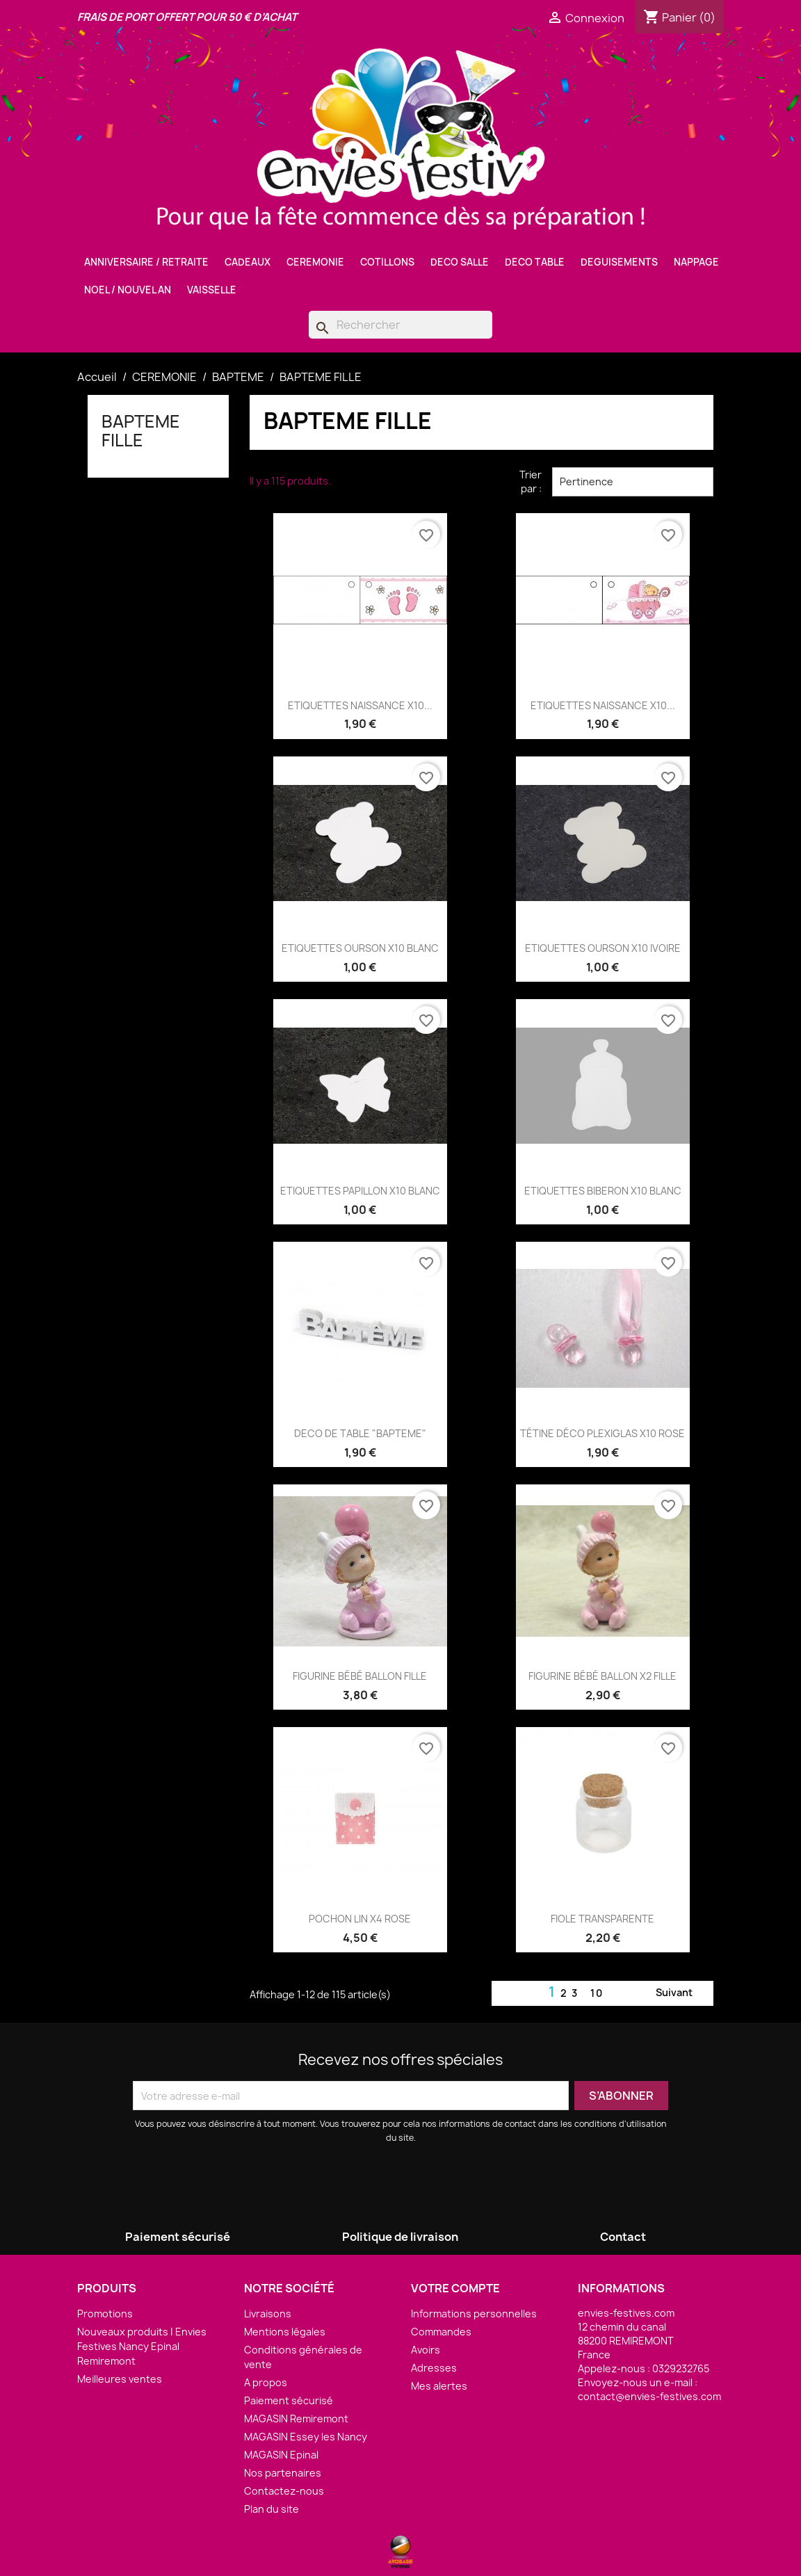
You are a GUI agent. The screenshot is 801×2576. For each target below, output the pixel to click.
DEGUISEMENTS (619, 262)
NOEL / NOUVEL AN (127, 290)
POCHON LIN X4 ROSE (360, 1918)
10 (597, 1993)
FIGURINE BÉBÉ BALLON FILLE (360, 1676)
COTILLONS (387, 262)
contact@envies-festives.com (649, 2396)
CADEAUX (247, 262)
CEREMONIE (315, 262)
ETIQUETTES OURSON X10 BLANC (360, 948)
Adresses (434, 2367)
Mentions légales (284, 2331)
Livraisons (267, 2313)
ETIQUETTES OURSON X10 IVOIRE (603, 948)
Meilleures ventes (119, 2378)
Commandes (441, 2331)
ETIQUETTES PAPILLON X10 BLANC (360, 1190)
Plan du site (271, 2509)
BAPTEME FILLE (141, 430)
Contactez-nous (284, 2490)
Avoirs (425, 2349)
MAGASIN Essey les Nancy (305, 2436)
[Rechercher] (400, 325)
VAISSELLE (211, 290)
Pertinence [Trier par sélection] (633, 481)
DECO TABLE (535, 262)
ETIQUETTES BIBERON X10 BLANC (602, 1190)
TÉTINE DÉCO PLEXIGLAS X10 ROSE (602, 1433)
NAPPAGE (696, 262)
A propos (265, 2382)
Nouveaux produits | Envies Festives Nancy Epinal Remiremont (142, 2346)
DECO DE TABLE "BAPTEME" (360, 1433)
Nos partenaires (282, 2472)
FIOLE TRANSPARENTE (602, 1918)
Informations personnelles (474, 2313)
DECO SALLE (459, 262)
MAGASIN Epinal (281, 2454)
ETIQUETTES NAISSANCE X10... (360, 705)
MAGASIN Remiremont (296, 2418)
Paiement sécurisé (288, 2400)
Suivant (682, 1993)
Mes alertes (439, 2385)
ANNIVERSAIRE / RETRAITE (146, 262)
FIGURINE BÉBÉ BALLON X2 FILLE (602, 1676)
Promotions (105, 2313)
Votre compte (455, 2288)
